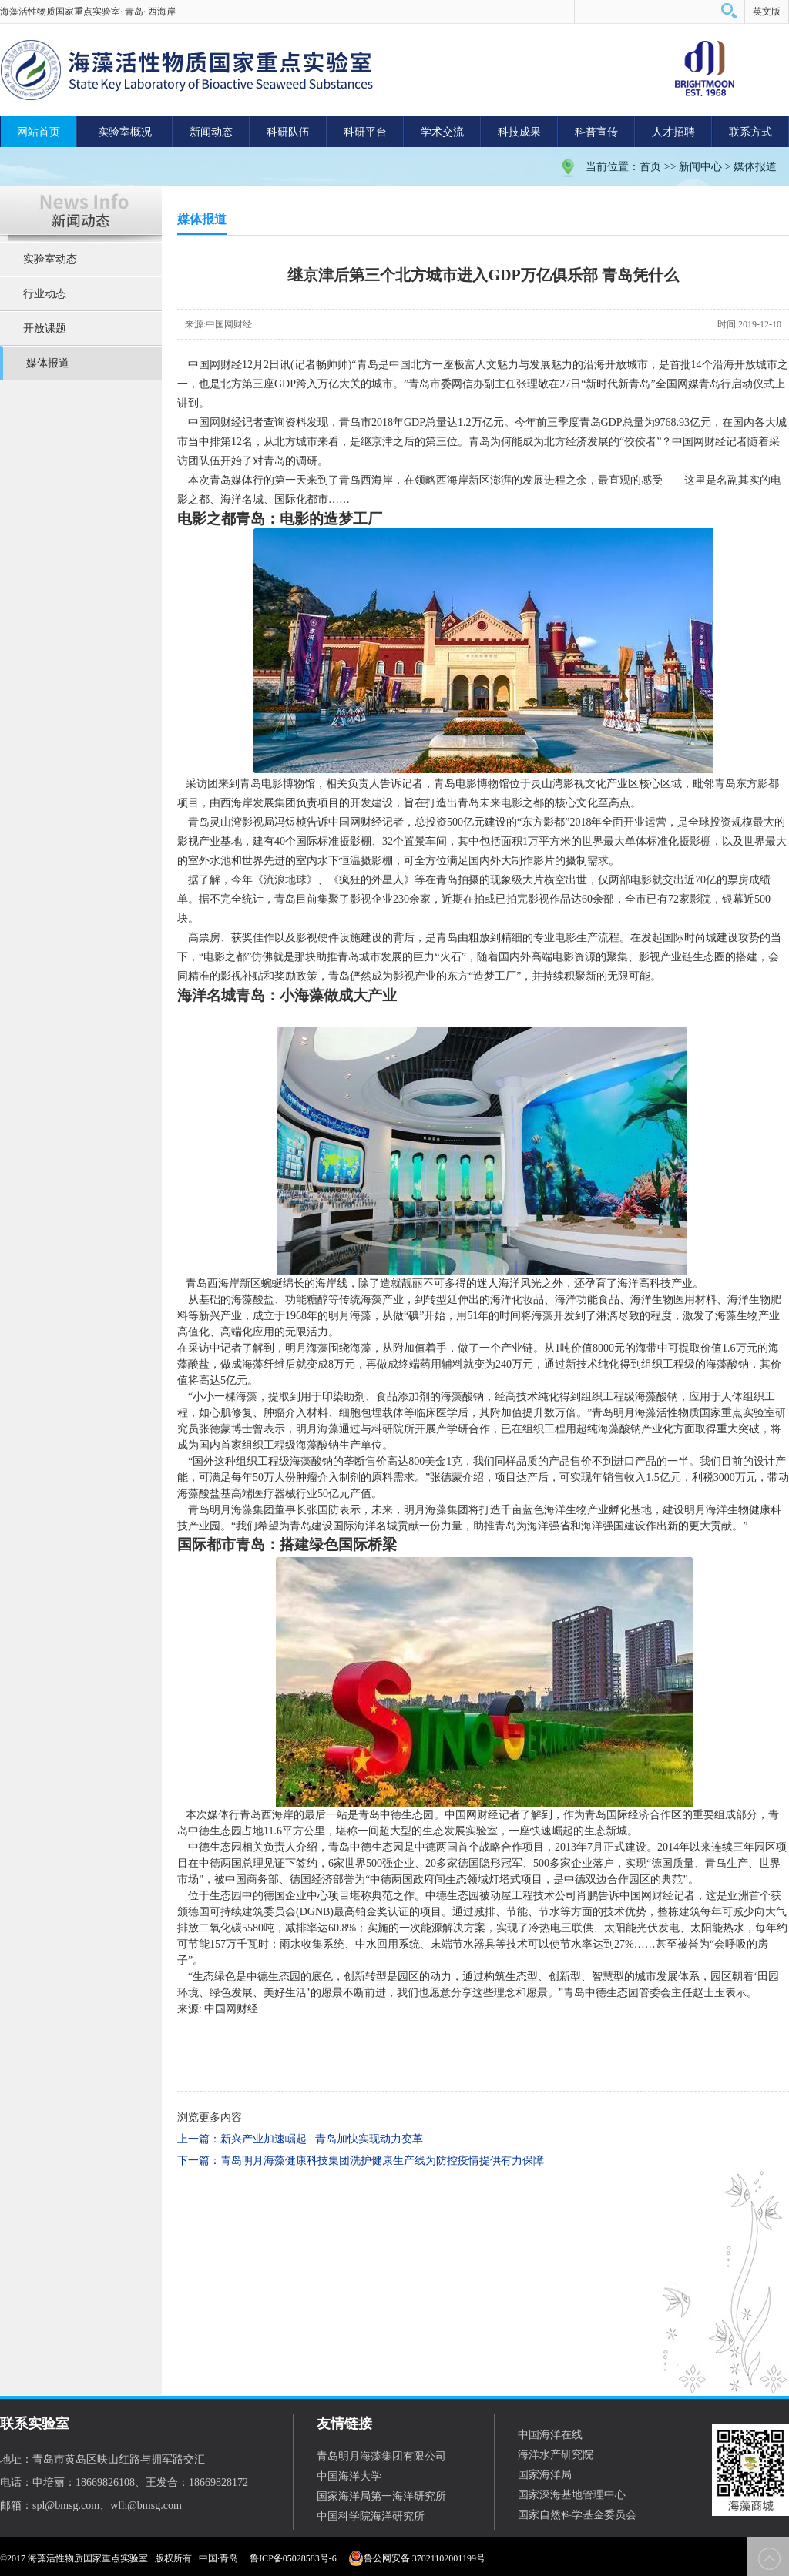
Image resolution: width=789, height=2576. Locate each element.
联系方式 (750, 132)
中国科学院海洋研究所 (371, 2516)
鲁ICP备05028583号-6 (293, 2558)
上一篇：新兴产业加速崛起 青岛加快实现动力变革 (300, 2139)
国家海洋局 (545, 2475)
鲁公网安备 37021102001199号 (416, 2558)
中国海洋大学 (349, 2476)
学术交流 (442, 132)
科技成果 (519, 132)
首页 (650, 167)
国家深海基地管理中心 (572, 2495)
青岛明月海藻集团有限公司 (381, 2456)
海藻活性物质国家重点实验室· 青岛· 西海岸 (88, 11)
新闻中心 (700, 167)
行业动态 (44, 294)
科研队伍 (288, 132)
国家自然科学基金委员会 (577, 2515)
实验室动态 (50, 259)
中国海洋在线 (550, 2434)
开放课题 (44, 328)
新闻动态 (211, 132)
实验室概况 (125, 132)
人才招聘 (673, 132)
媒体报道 (755, 167)
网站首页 (38, 132)
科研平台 (365, 132)
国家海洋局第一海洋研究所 (381, 2496)
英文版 (767, 11)
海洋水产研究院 (555, 2454)
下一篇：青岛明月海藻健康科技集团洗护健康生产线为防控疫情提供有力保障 (360, 2160)
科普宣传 (596, 132)
